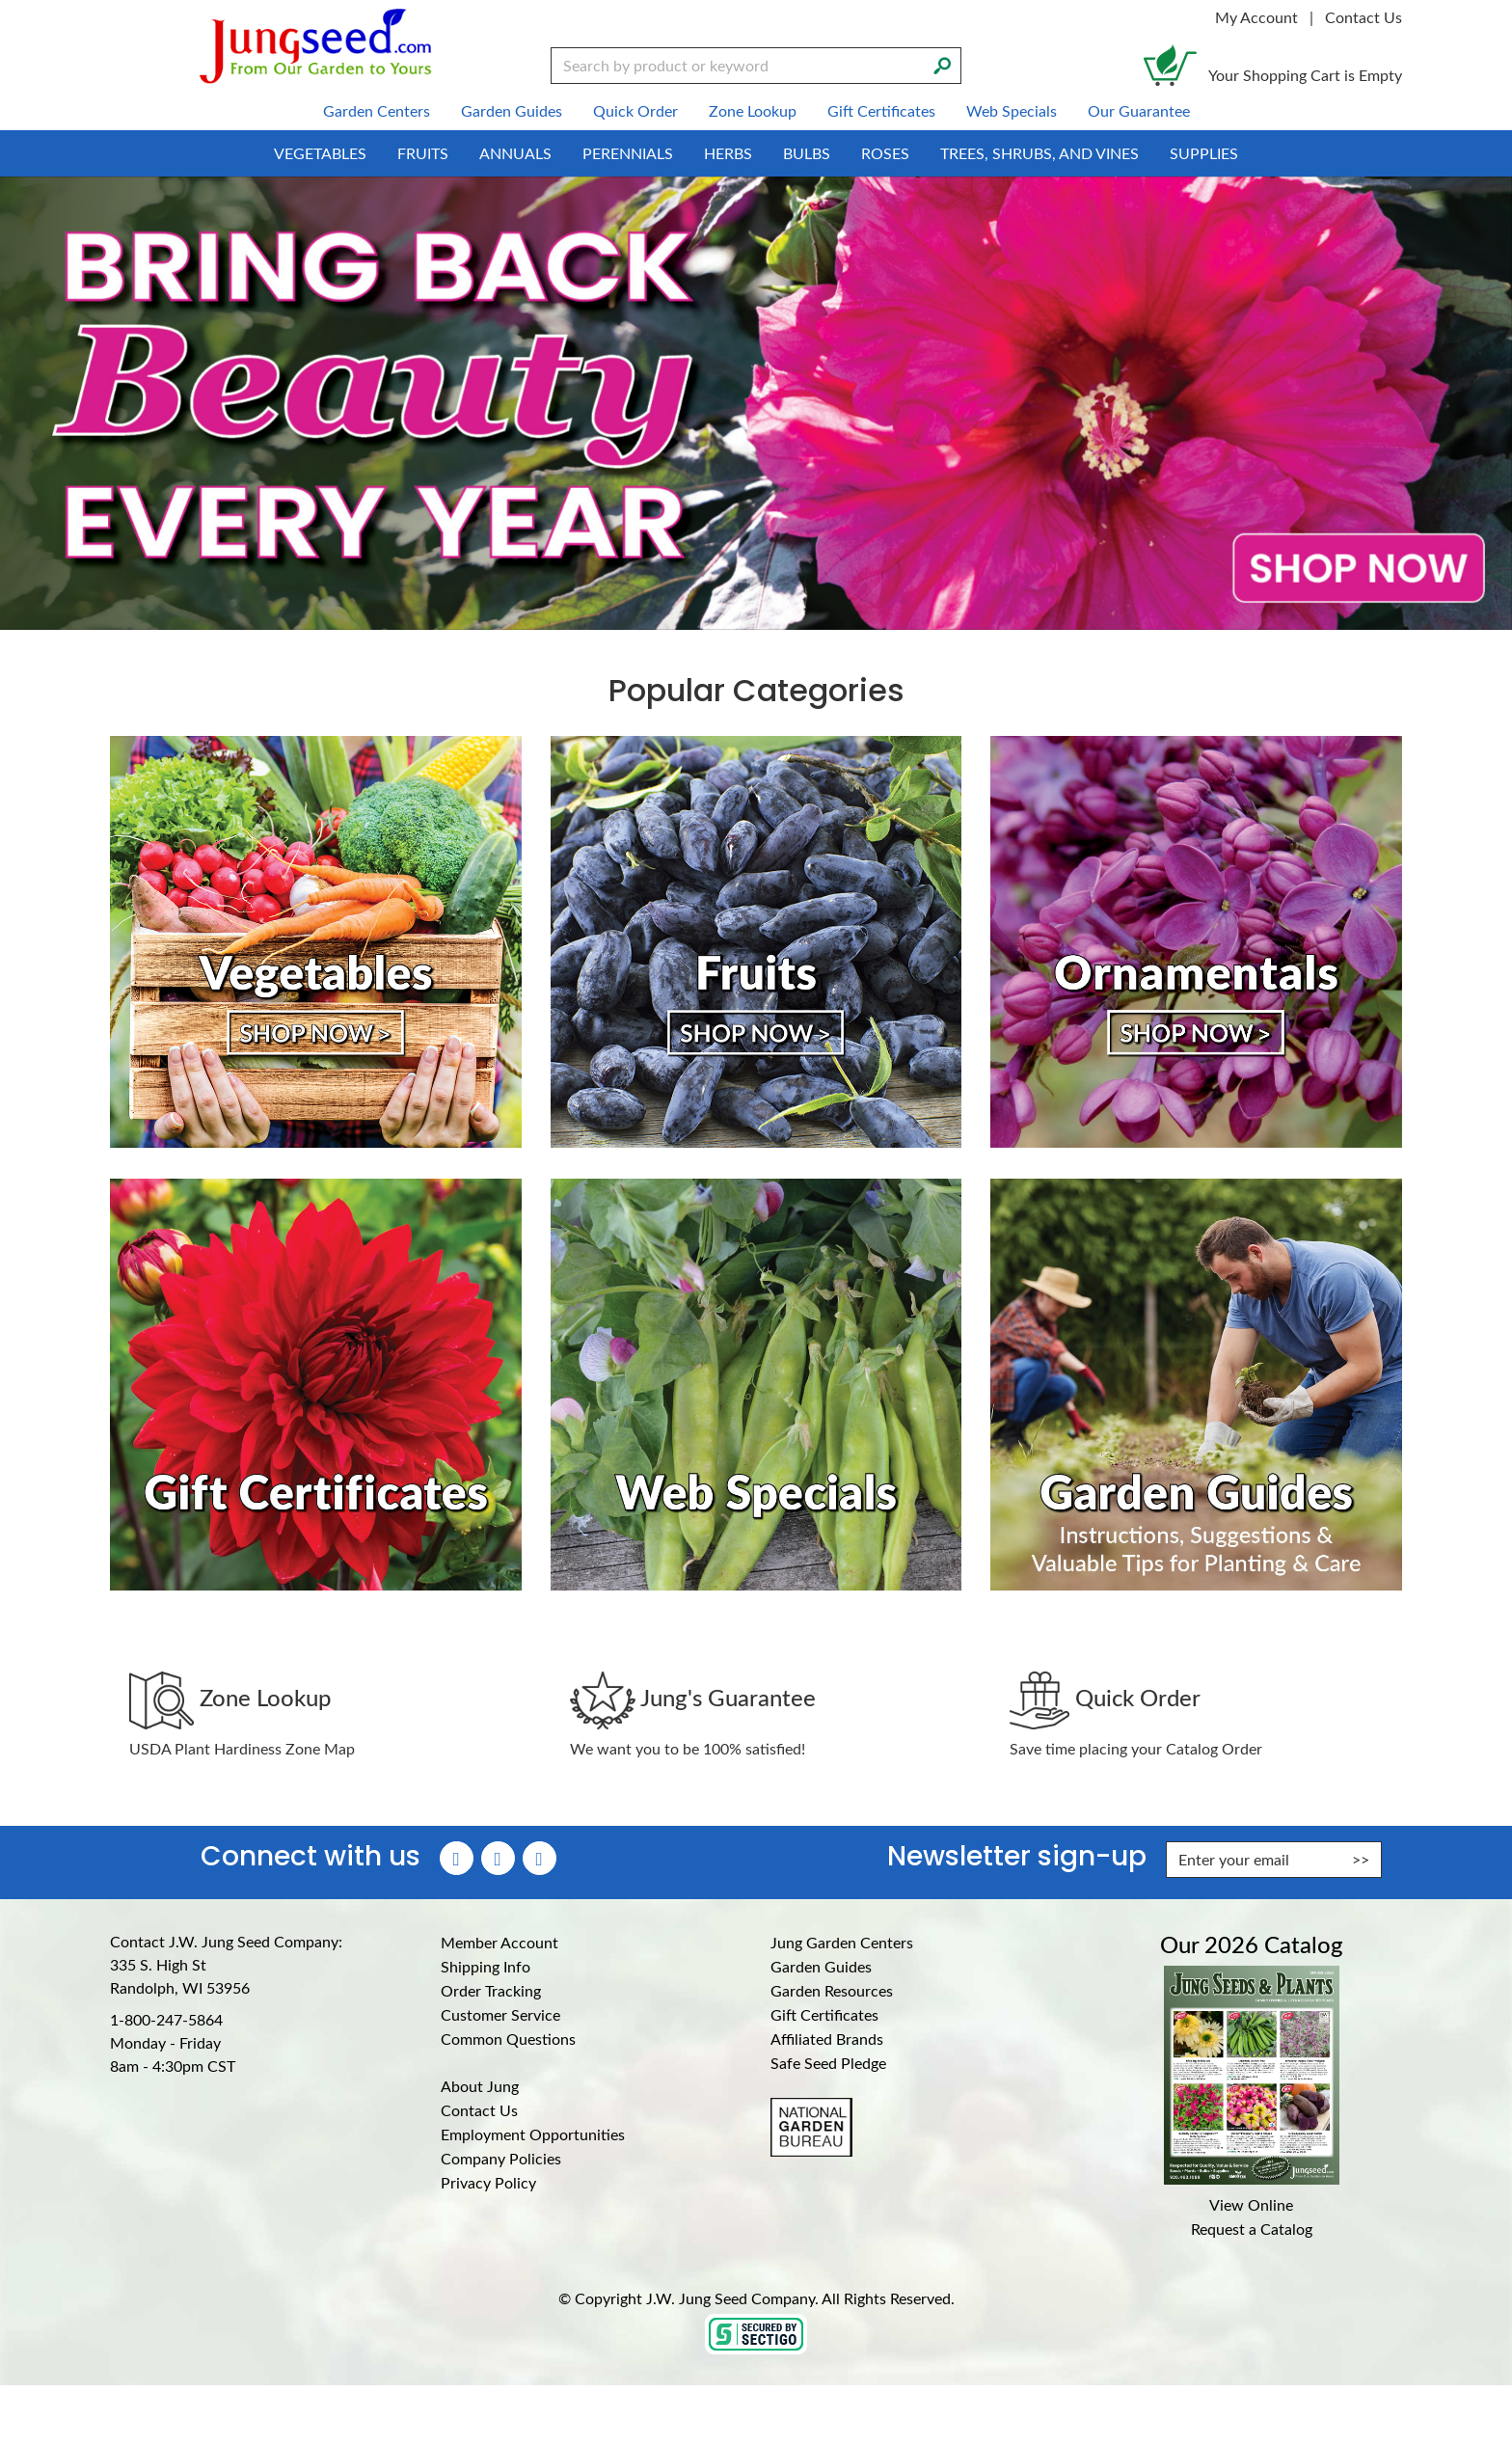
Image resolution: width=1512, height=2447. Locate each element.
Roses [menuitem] (885, 153)
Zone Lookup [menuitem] (752, 110)
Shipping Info (485, 1966)
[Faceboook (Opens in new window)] (456, 1858)
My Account (1256, 17)
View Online (1251, 2204)
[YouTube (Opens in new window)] (539, 1858)
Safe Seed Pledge (828, 2063)
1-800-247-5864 (166, 2019)
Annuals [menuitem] (515, 153)
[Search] (942, 63)
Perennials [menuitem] (627, 153)
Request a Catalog (1251, 2228)
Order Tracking (491, 1990)
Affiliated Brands (826, 2038)
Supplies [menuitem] (1204, 153)
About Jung (480, 2086)
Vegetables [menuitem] (320, 153)
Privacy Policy (488, 2182)
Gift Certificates (824, 2014)
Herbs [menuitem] (728, 153)
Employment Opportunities (533, 2134)
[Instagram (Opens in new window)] (498, 1858)
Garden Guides (821, 1966)
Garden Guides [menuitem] (511, 110)
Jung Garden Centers (841, 1942)
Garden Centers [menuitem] (376, 110)
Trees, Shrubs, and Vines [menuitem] (1039, 153)
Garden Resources (831, 1990)
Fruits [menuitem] (422, 153)
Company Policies (501, 2158)
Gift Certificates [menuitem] (881, 110)
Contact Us (1363, 17)
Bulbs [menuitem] (806, 153)
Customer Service (500, 2014)
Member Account (499, 1942)
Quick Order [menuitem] (635, 110)
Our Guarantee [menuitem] (1139, 110)
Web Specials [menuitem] (1011, 110)
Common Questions (508, 2038)
